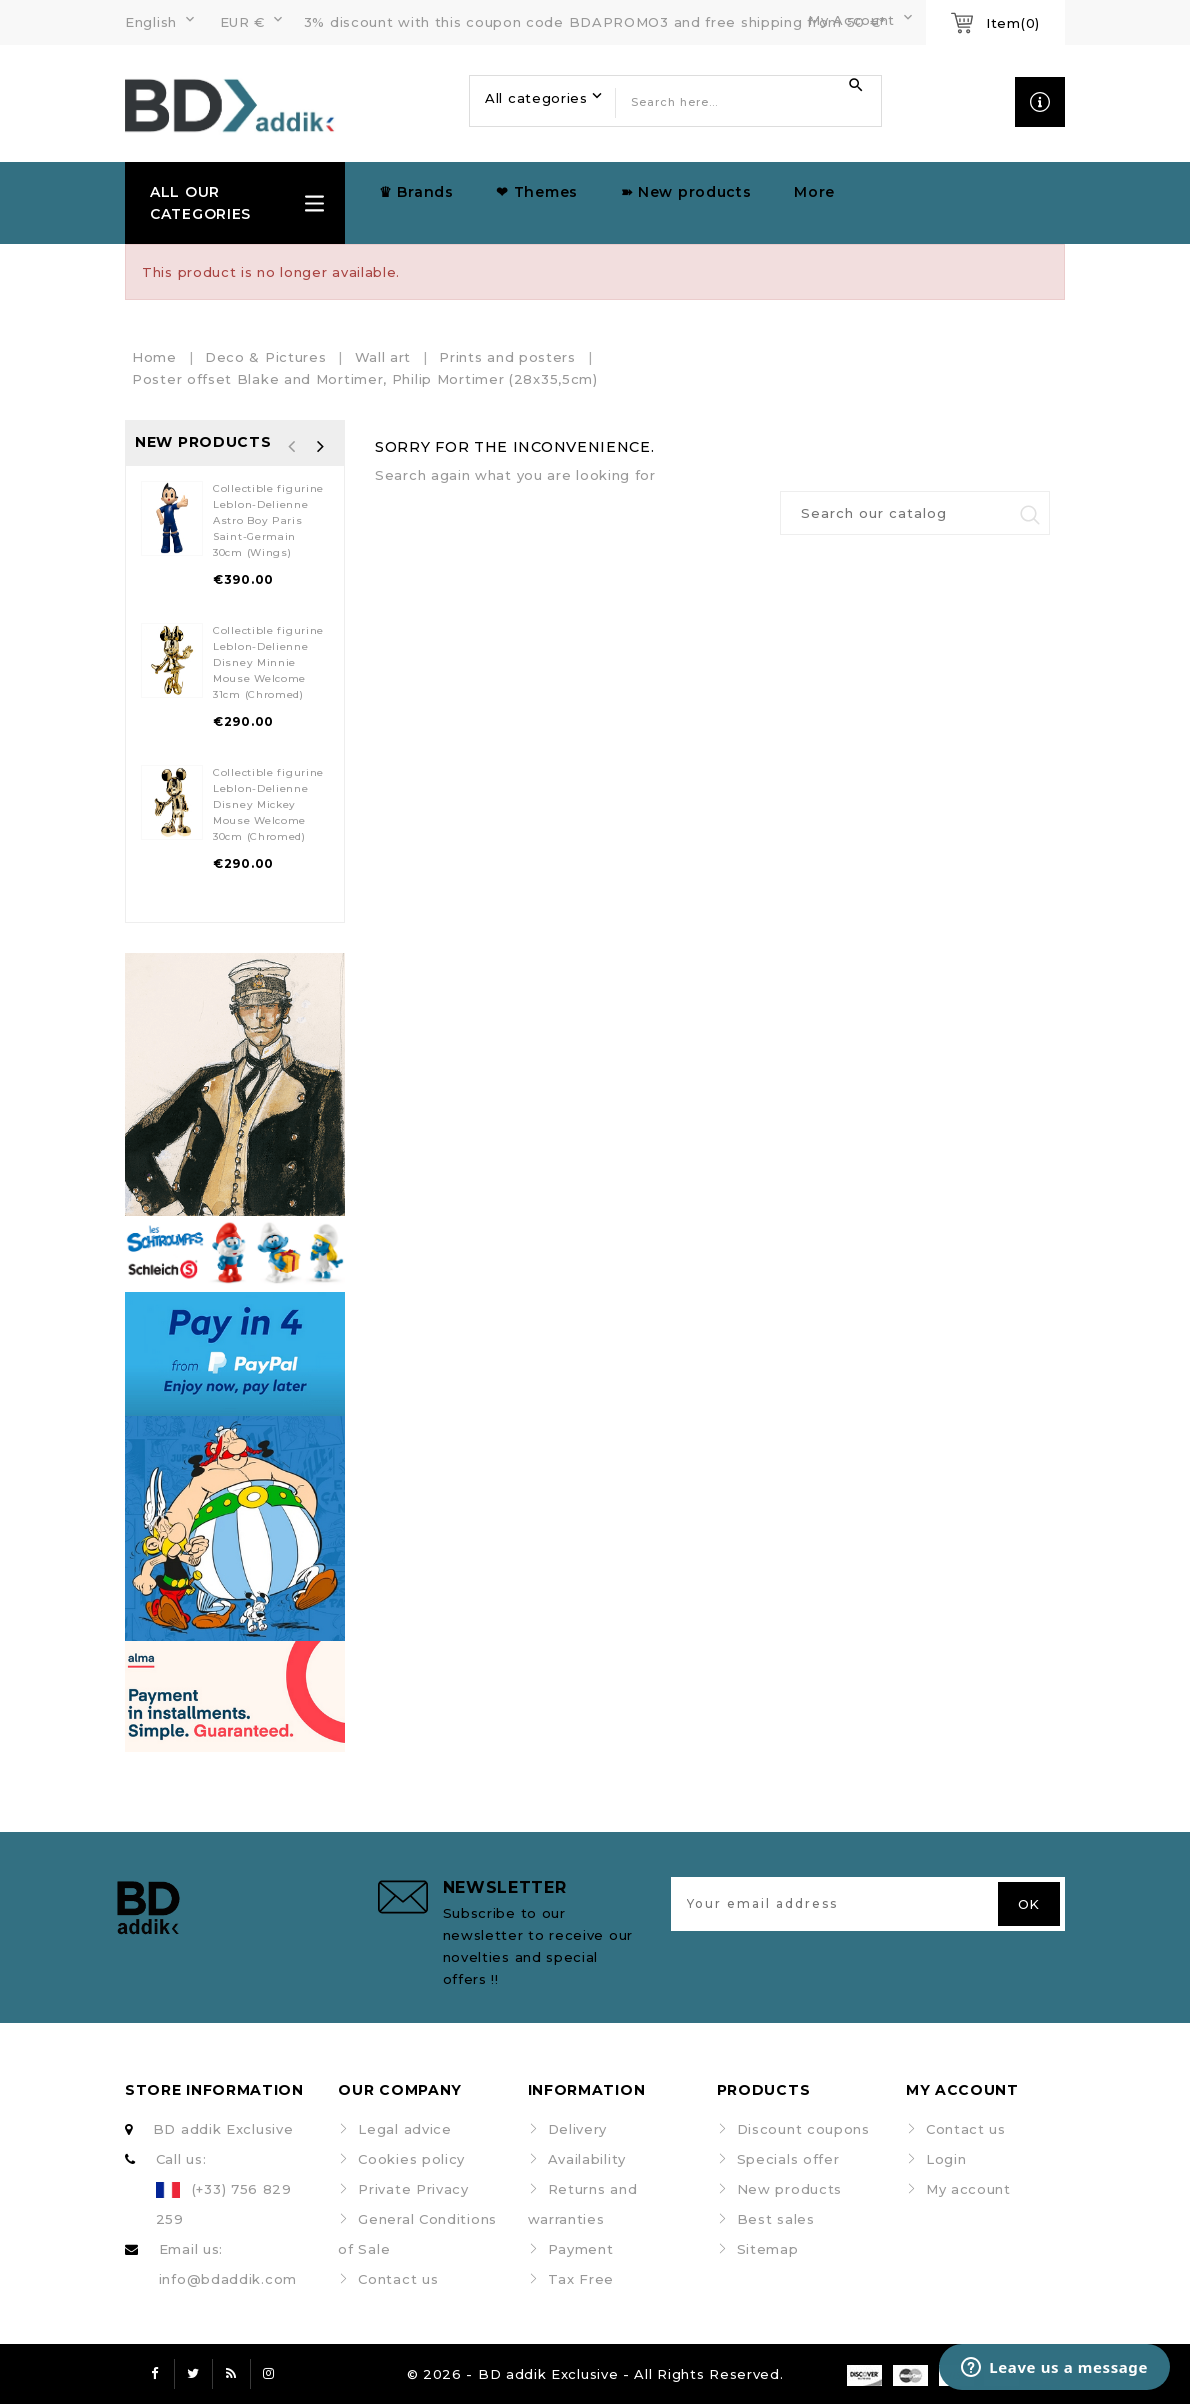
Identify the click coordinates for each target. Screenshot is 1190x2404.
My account (968, 2189)
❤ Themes (537, 192)
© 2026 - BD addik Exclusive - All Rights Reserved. (595, 2374)
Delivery (578, 2129)
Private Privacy (413, 2189)
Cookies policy (411, 2159)
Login (946, 2159)
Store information (214, 2090)
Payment (581, 2249)
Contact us (398, 2279)
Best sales (776, 2219)
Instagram (269, 2374)
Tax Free (581, 2279)
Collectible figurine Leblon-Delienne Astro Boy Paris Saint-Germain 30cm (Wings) (268, 520)
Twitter (193, 2374)
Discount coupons (803, 2129)
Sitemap (768, 2249)
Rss (231, 2374)
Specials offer (788, 2159)
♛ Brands (416, 192)
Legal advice (404, 2129)
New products (789, 2189)
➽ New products (686, 192)
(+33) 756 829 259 (224, 2204)
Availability (587, 2159)
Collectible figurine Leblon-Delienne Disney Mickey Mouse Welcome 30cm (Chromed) (268, 804)
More (814, 192)
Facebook (155, 2374)
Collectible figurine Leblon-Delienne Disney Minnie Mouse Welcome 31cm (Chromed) (268, 662)
